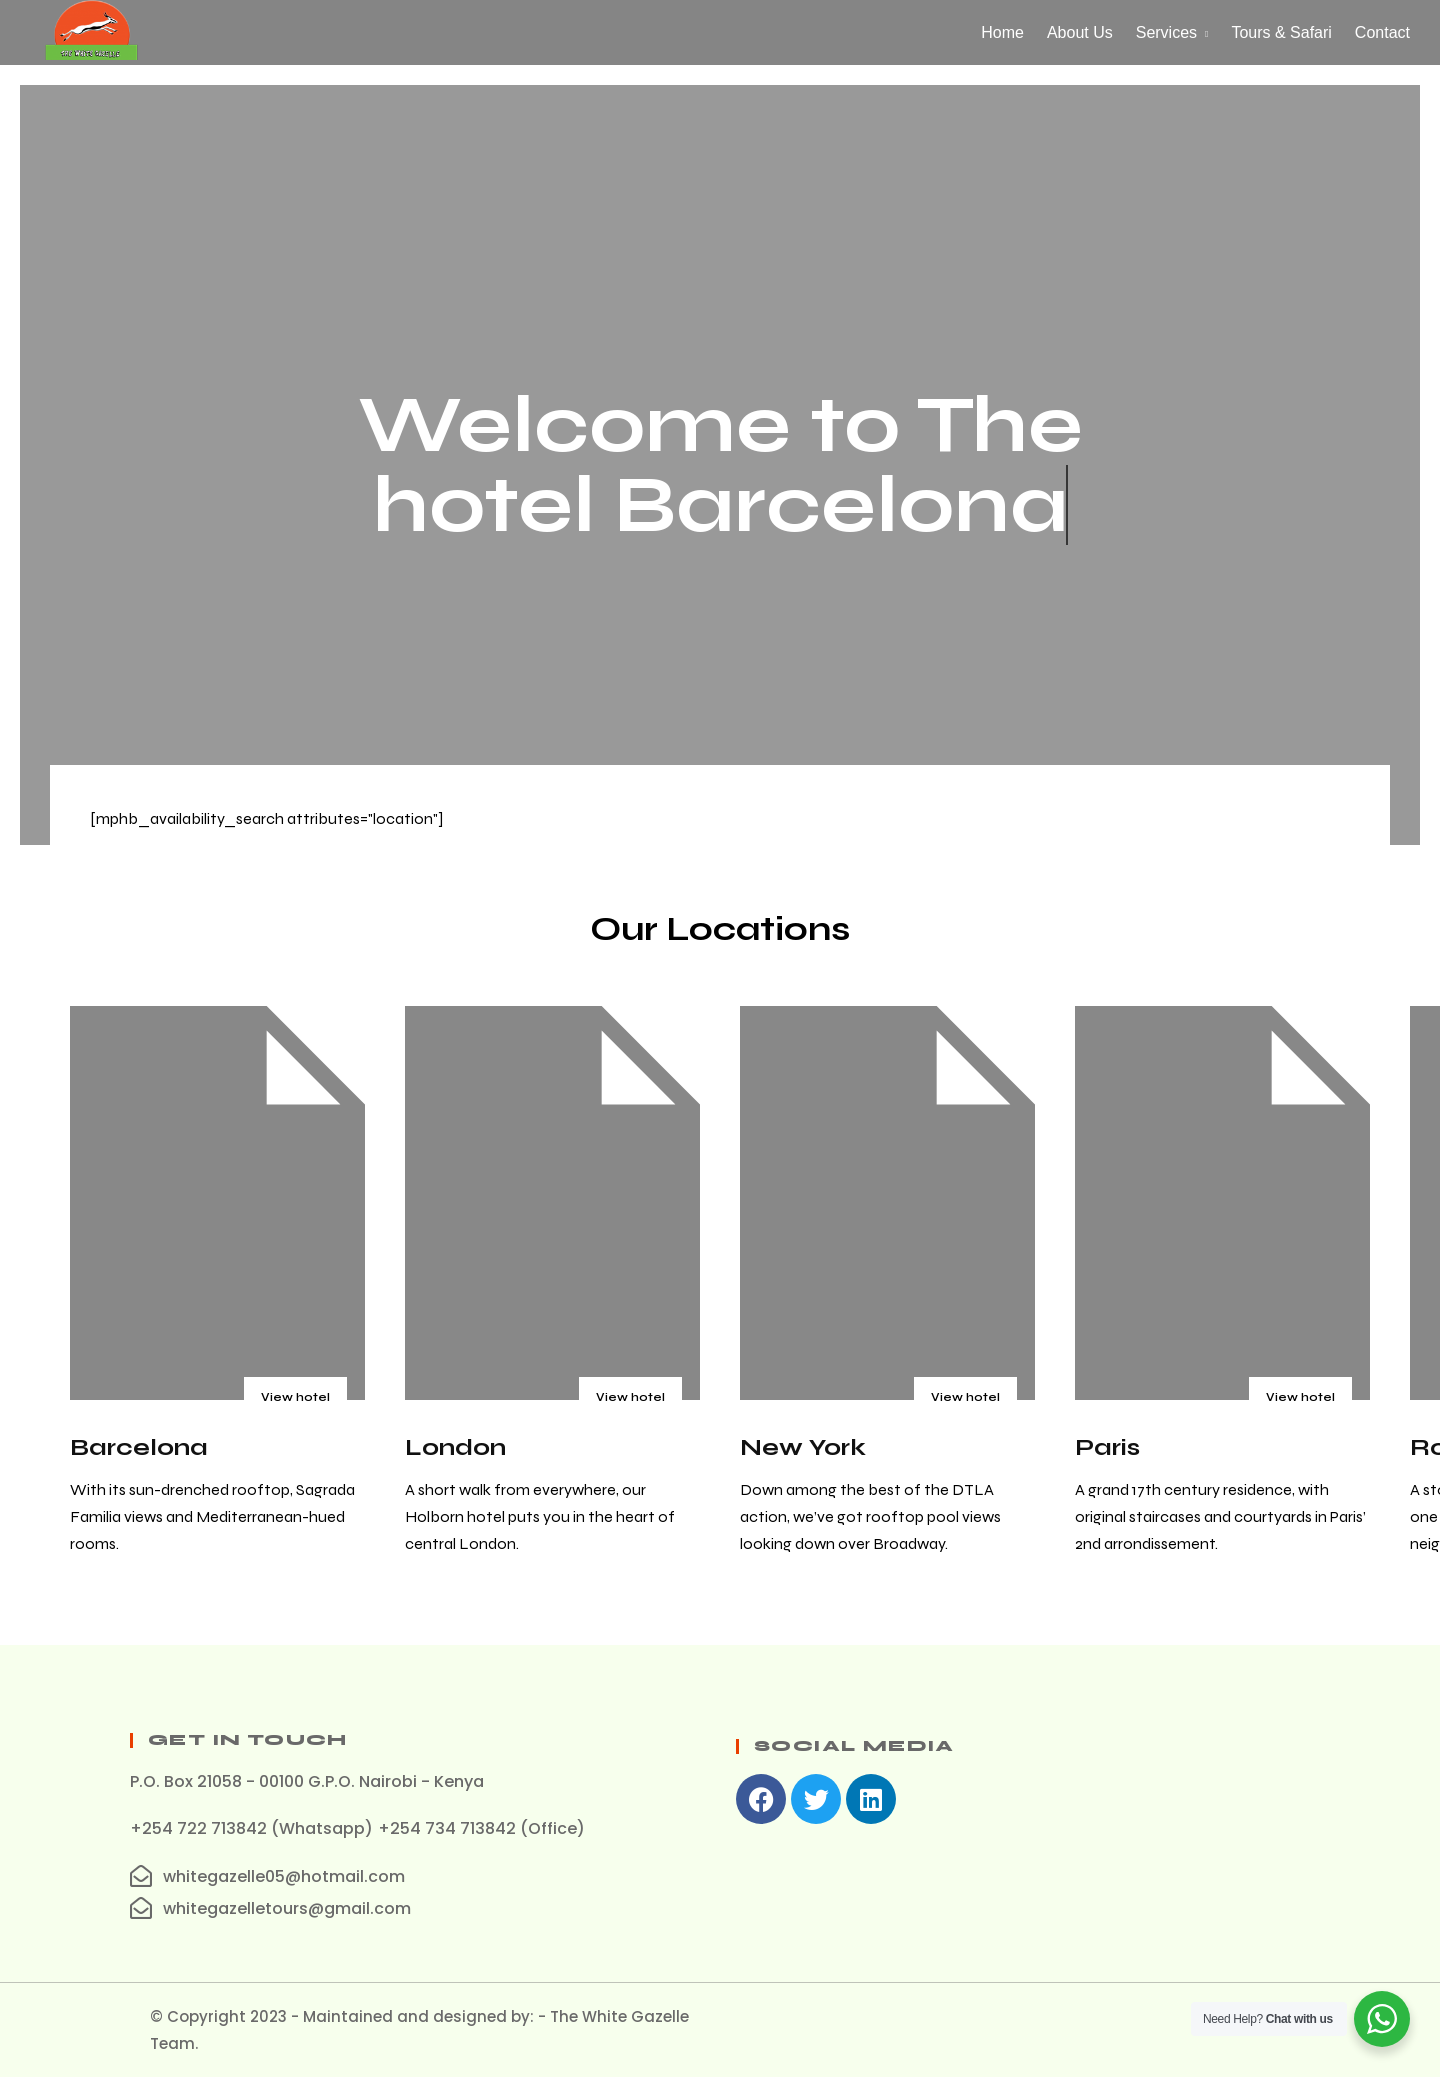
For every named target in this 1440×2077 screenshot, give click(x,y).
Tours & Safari (1281, 32)
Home (1002, 32)
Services (1166, 32)
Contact (1382, 32)
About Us (1080, 32)
